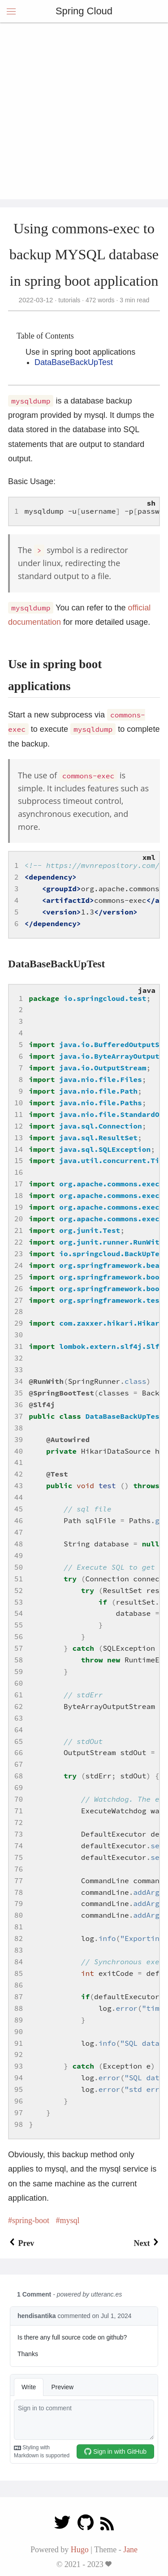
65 (18, 1741)
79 (18, 1903)
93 (18, 2065)
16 (18, 1172)
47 (18, 1532)
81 (18, 1926)
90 (18, 2031)
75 (18, 1857)
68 (18, 1775)
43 (18, 1485)
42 (18, 1473)
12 (18, 1125)
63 (18, 1717)
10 (18, 1102)
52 (18, 1590)
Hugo (80, 2549)
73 (18, 1833)
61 (18, 1694)
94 (18, 2077)
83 (18, 1949)
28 (18, 1311)
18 (18, 1195)
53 (18, 1601)
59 (18, 1671)
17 (18, 1183)
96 (18, 2100)
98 (18, 2124)
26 (18, 1288)
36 (18, 1404)
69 (18, 1787)
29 (18, 1322)
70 (18, 1799)
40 (18, 1451)
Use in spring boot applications (80, 352)
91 (18, 2043)
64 (18, 1729)
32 (18, 1357)
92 (18, 2054)
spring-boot (30, 2220)
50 (18, 1567)
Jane (130, 2549)
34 (18, 1381)
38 (18, 1427)
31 (18, 1346)
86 (18, 1984)
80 (18, 1915)
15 (18, 1160)
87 (18, 1996)
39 (18, 1439)
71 (18, 1810)
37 (18, 1416)
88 (18, 2008)
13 (18, 1137)
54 (18, 1613)
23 (18, 1253)
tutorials (69, 300)
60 (18, 1683)
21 (18, 1230)
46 (18, 1520)
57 (18, 1648)
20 (18, 1218)
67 (18, 1764)
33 (18, 1369)
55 (18, 1624)
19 (18, 1206)
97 (18, 2112)
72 (18, 1822)
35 (18, 1392)
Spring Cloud (84, 11)
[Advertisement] (84, 111)
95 (18, 2089)
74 (18, 1845)
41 (18, 1462)
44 (18, 1497)
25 (18, 1276)
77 (18, 1880)
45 (18, 1508)
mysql (70, 2220)
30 (18, 1334)
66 (18, 1752)
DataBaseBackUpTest (73, 362)
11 (18, 1114)
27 (18, 1300)
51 (18, 1578)
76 (18, 1868)
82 (18, 1938)
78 (18, 1892)
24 (18, 1265)
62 (18, 1706)
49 (18, 1555)
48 (18, 1543)
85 (18, 1973)
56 (18, 1636)
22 (18, 1241)
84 (18, 1961)
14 (18, 1149)
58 (18, 1659)
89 (18, 2019)
